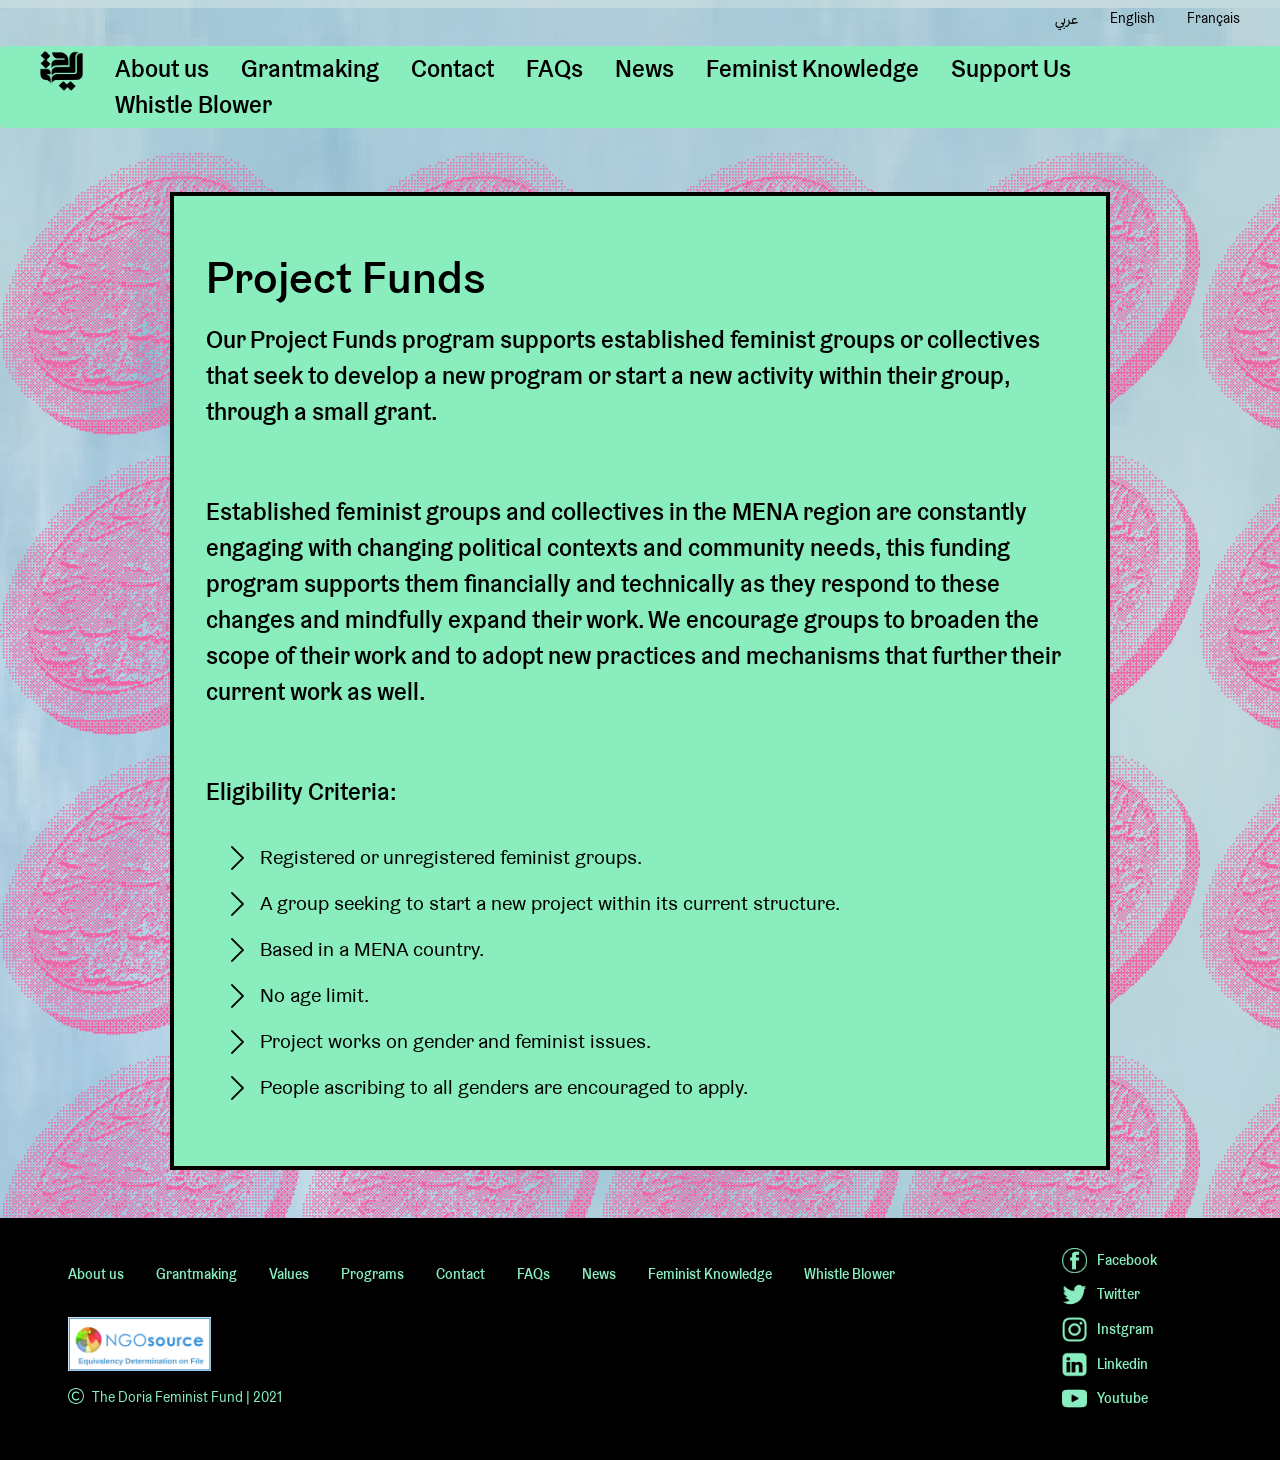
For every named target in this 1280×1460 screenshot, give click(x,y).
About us (162, 68)
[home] (61, 71)
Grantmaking (310, 68)
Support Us (1011, 68)
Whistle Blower (193, 104)
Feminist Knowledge (812, 68)
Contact (452, 68)
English (1132, 18)
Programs (372, 1274)
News (644, 68)
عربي (1066, 19)
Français (1213, 18)
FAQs (554, 68)
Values (289, 1274)
